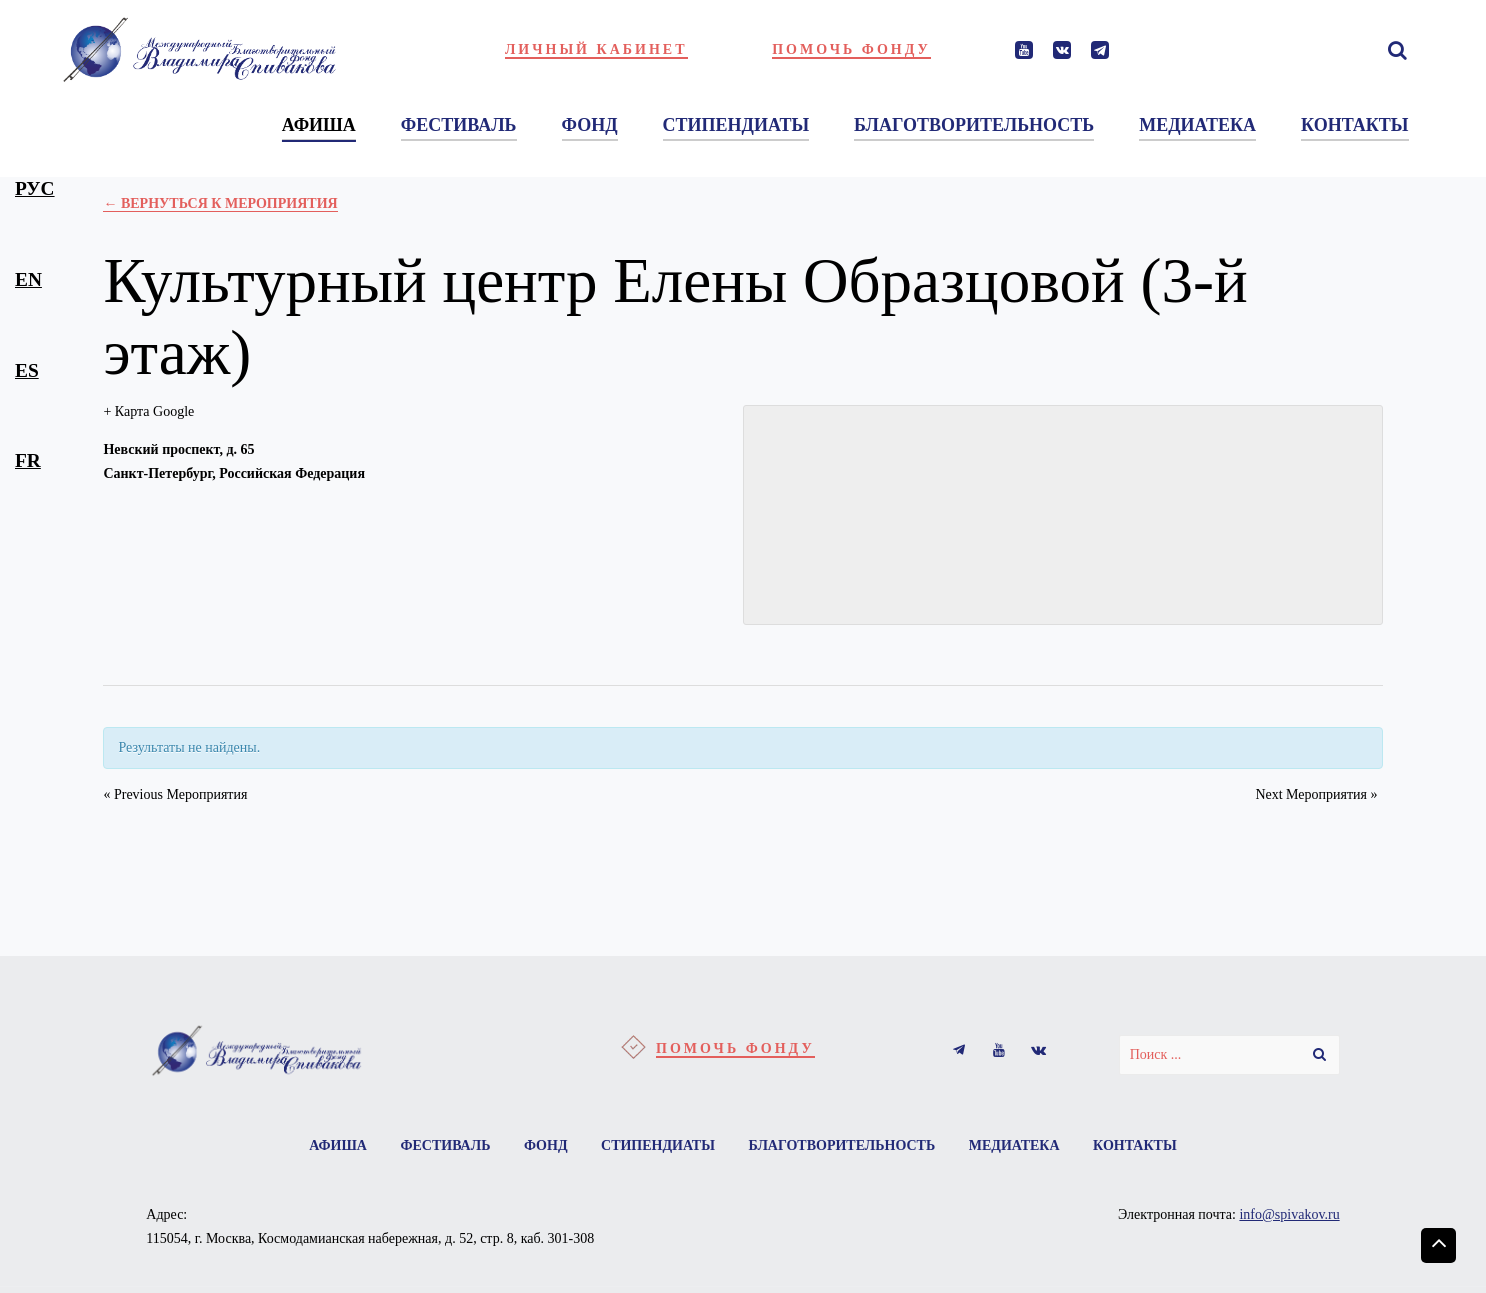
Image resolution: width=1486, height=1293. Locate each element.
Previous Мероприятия (175, 794)
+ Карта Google (148, 411)
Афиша (338, 1145)
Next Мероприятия (1316, 794)
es (27, 370)
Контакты (1135, 1145)
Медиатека (1014, 1145)
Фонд (546, 1145)
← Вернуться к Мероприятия (220, 203)
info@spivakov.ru (1289, 1214)
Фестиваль (445, 1145)
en (28, 279)
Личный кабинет (596, 49)
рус (35, 188)
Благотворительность (841, 1145)
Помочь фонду (851, 49)
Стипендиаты (658, 1145)
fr (28, 460)
